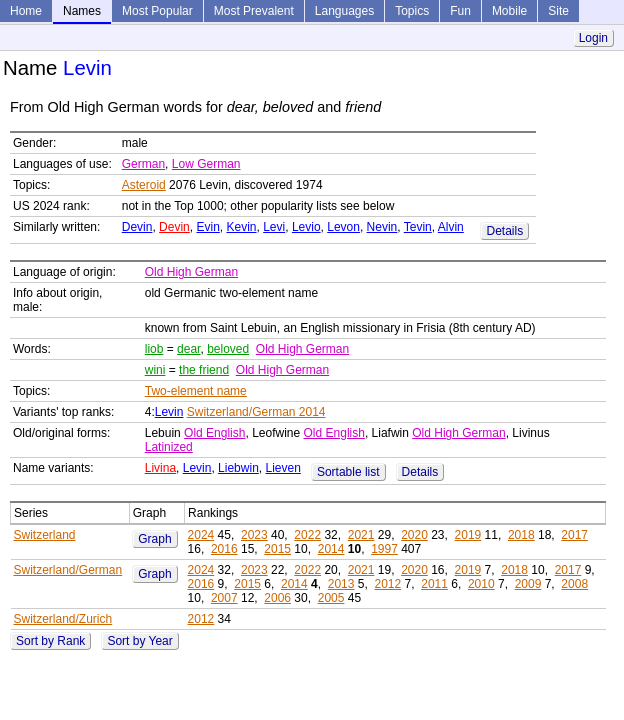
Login (593, 38)
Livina (160, 468)
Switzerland (45, 535)
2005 (331, 598)
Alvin (451, 227)
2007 (224, 598)
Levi (274, 227)
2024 (201, 535)
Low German (206, 164)
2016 (224, 549)
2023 (254, 535)
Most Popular (157, 11)
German (143, 164)
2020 (414, 535)
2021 (361, 535)
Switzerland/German (68, 570)
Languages (344, 11)
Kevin (241, 227)
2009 (528, 584)
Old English (214, 433)
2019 (468, 535)
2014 (331, 549)
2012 (387, 584)
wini (155, 370)
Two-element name (196, 391)
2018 (521, 535)
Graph (154, 539)
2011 (434, 584)
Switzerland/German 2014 (256, 412)
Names (82, 11)
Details (504, 231)
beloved (228, 349)
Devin (137, 227)
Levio (306, 227)
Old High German (191, 272)
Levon (343, 227)
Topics (412, 11)
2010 (481, 584)
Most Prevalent (254, 11)
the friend (204, 370)
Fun (460, 11)
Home (26, 11)
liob (154, 349)
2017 (574, 535)
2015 (277, 549)
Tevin (418, 227)
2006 (277, 598)
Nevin (382, 227)
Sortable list (348, 472)
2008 (574, 584)
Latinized (169, 447)
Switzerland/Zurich (63, 619)
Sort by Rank (50, 641)
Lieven (282, 468)
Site (558, 11)
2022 (307, 535)
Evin (207, 227)
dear (188, 349)
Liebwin (238, 468)
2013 (341, 584)
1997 (384, 549)
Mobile (509, 11)
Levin (169, 412)
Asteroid (144, 185)
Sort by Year (139, 641)
